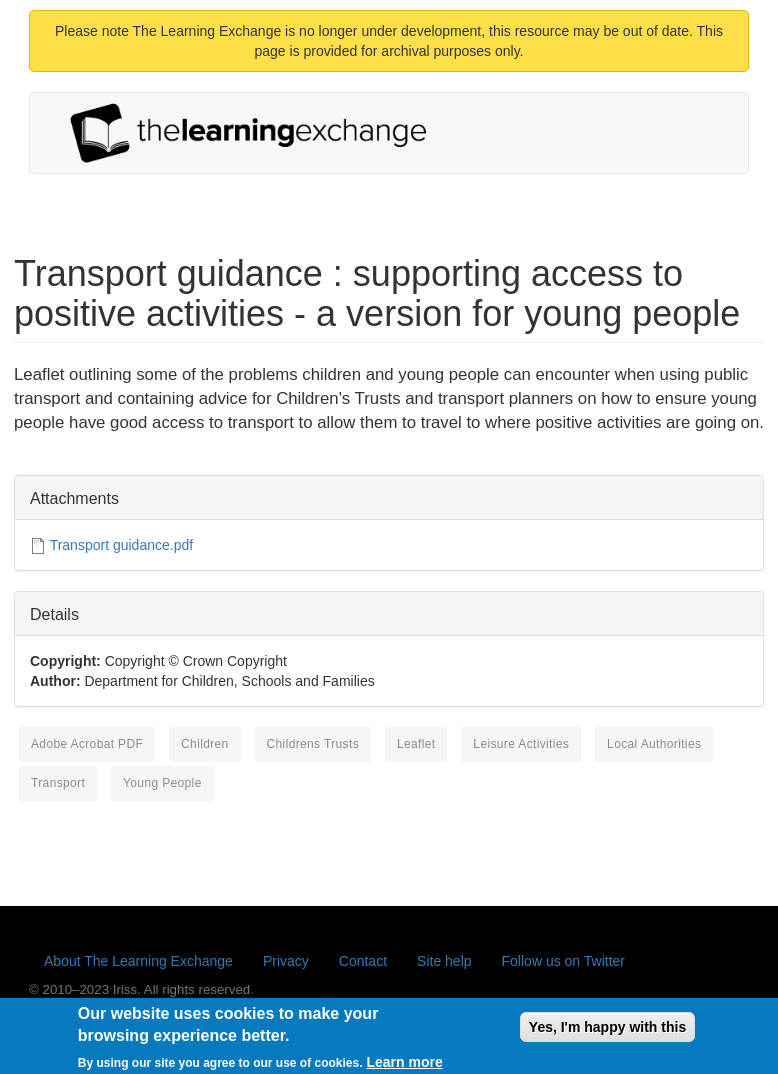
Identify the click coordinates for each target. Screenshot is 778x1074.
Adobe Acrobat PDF (87, 744)
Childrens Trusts (313, 744)
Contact (363, 961)
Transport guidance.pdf (121, 545)
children (205, 744)
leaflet (416, 744)
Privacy (286, 961)
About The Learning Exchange (138, 961)
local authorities (654, 744)
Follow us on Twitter (563, 961)
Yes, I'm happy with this (607, 1032)
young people (162, 783)
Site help (444, 961)
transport (58, 783)
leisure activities (521, 744)
